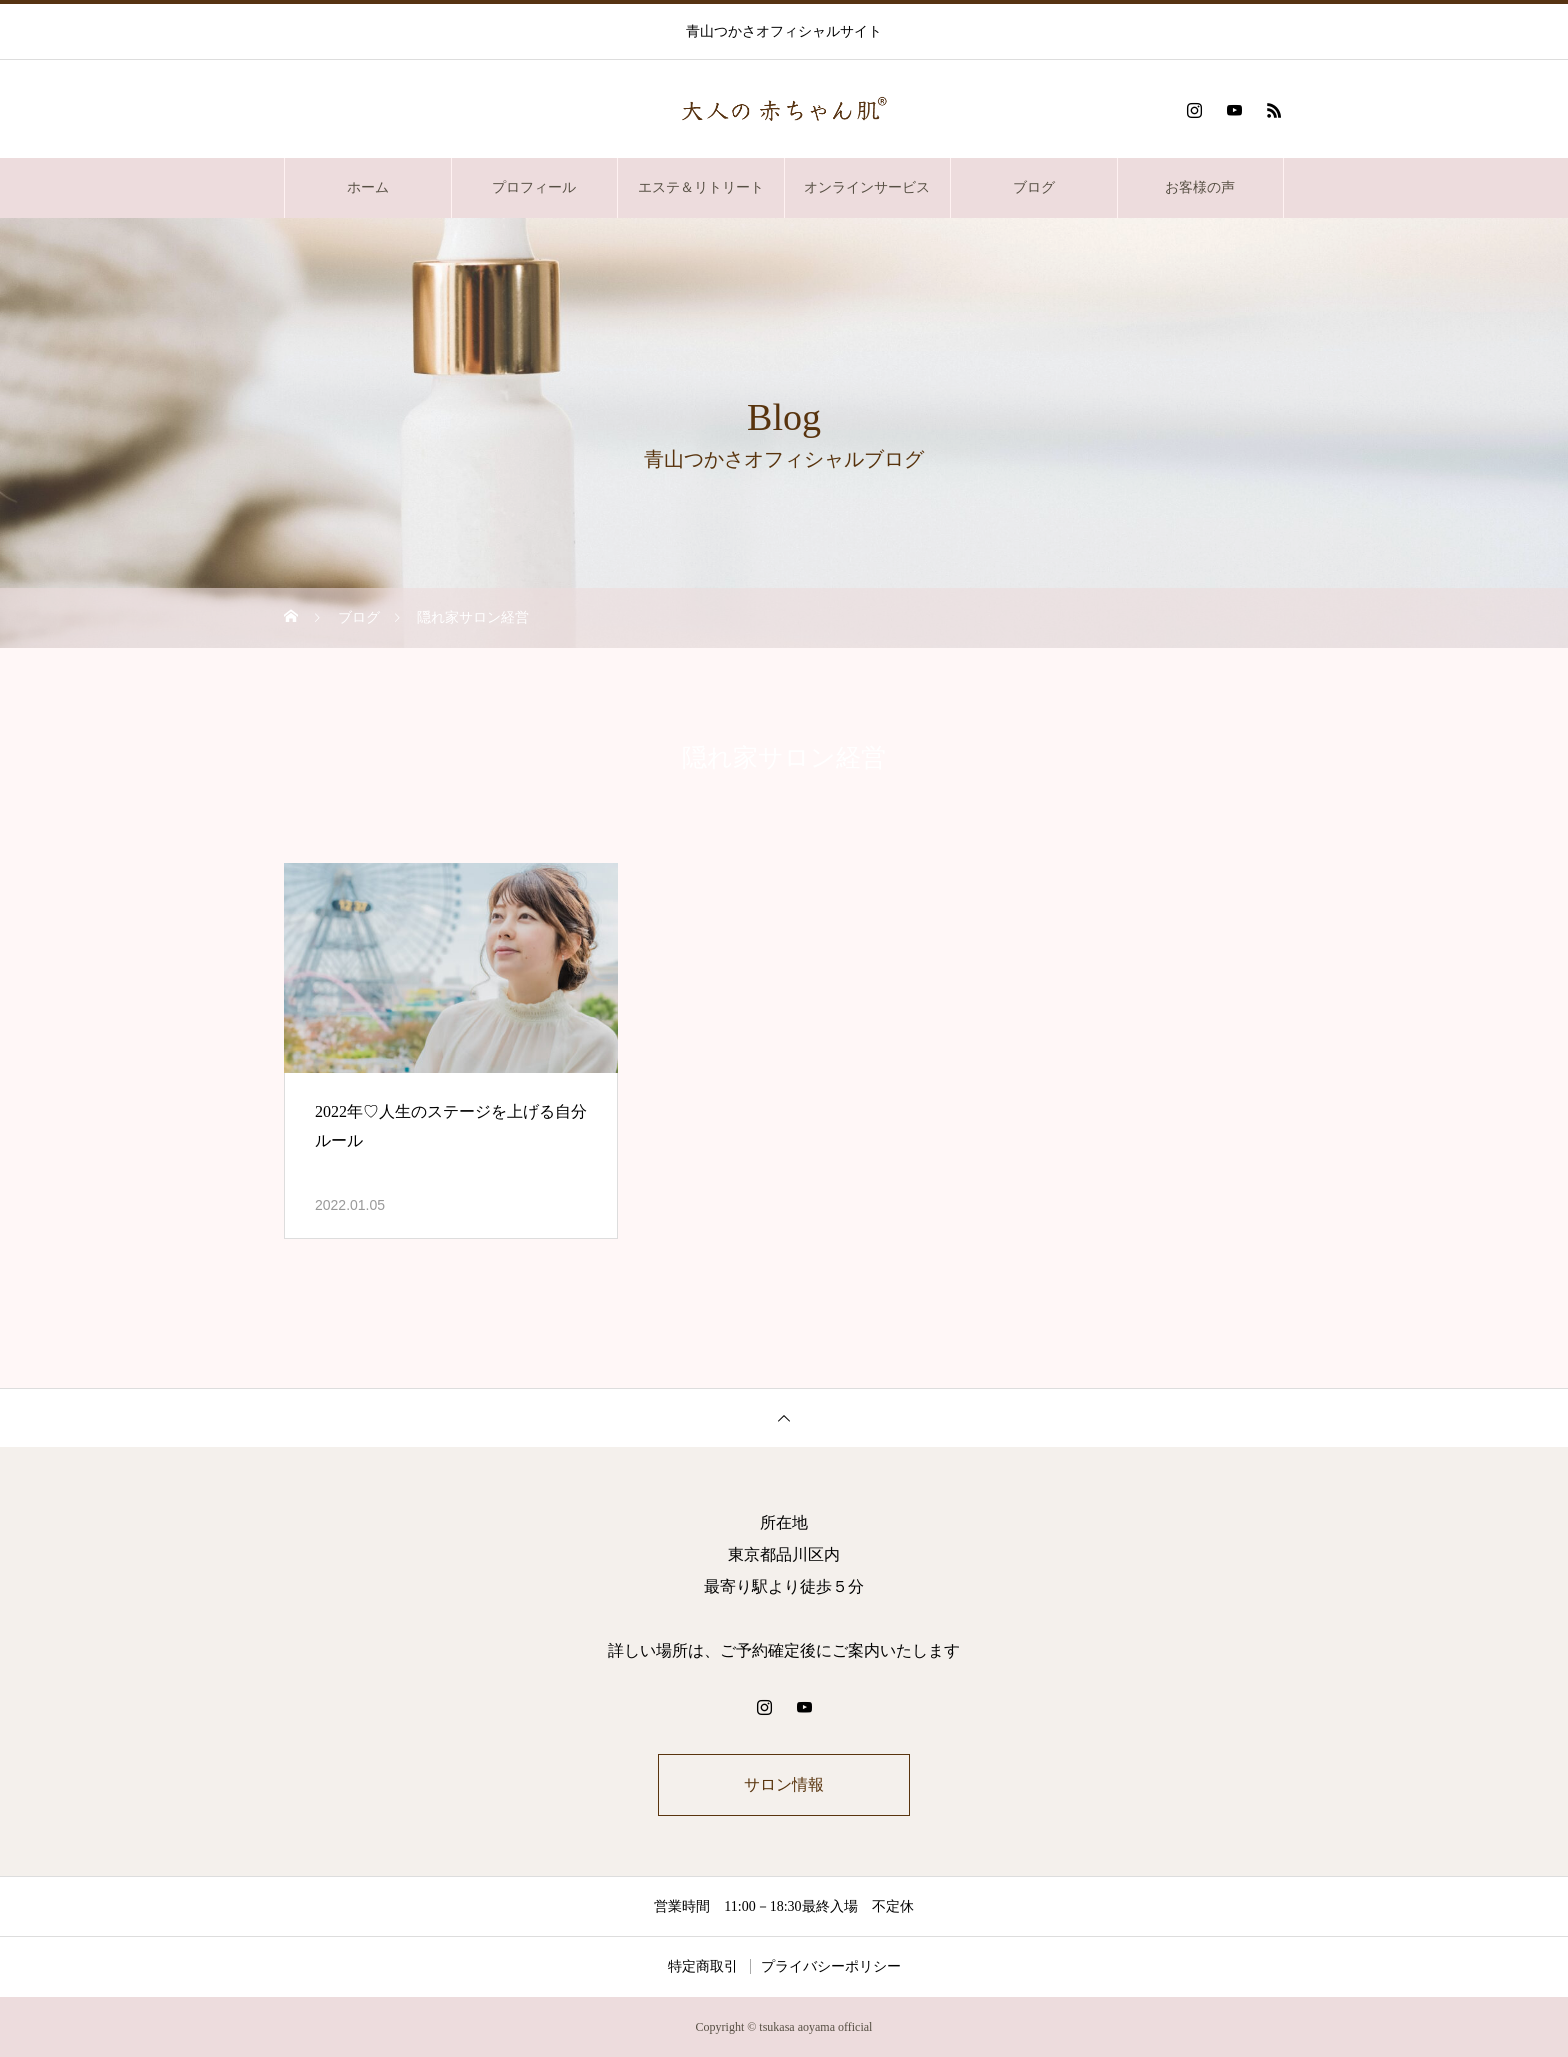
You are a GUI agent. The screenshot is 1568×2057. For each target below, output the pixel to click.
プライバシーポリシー (831, 1966)
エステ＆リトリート (701, 187)
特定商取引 (703, 1966)
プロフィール (534, 187)
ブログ (1034, 187)
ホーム (368, 187)
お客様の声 (1200, 187)
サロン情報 (784, 1784)
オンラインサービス (867, 187)
